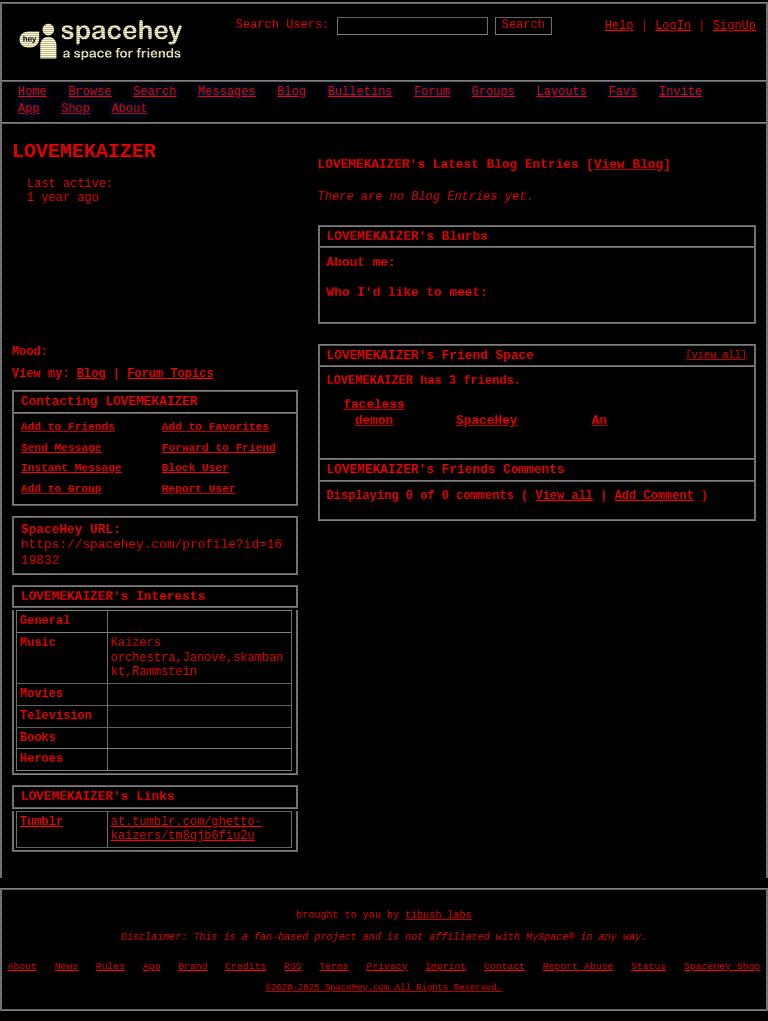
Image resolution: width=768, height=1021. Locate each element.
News (67, 966)
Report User (199, 489)
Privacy (386, 966)
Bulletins (360, 92)
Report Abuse (578, 966)
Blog (291, 92)
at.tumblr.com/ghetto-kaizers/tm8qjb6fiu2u (186, 829)
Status (648, 966)
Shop (75, 109)
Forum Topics (170, 374)
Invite (680, 92)
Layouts (562, 92)
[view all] (716, 355)
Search (523, 25)
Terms (333, 966)
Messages (227, 92)
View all (564, 496)
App (29, 109)
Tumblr (41, 822)
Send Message (61, 448)
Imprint (445, 966)
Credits (245, 966)
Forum (432, 92)
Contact (504, 966)
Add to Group (61, 489)
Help (619, 26)
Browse (89, 92)
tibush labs (438, 915)
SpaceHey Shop (722, 966)
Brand (192, 966)
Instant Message (71, 468)
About (130, 109)
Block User (195, 468)
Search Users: (283, 25)
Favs (623, 92)
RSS (293, 966)
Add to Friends (68, 427)
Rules (110, 966)
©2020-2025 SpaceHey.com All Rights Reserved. (384, 988)
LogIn (673, 26)
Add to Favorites (215, 427)
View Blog (628, 164)
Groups (493, 92)
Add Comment (654, 496)
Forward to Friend (219, 448)
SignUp (734, 26)
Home (32, 92)
